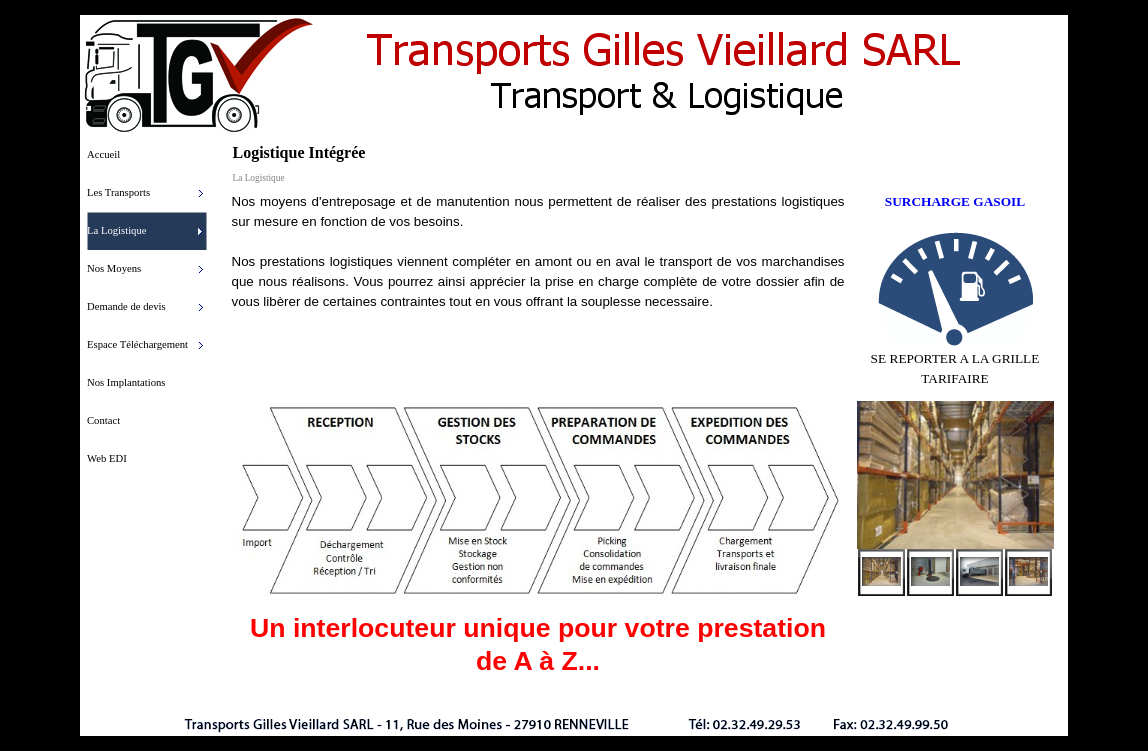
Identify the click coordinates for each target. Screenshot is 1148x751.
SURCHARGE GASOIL (955, 201)
